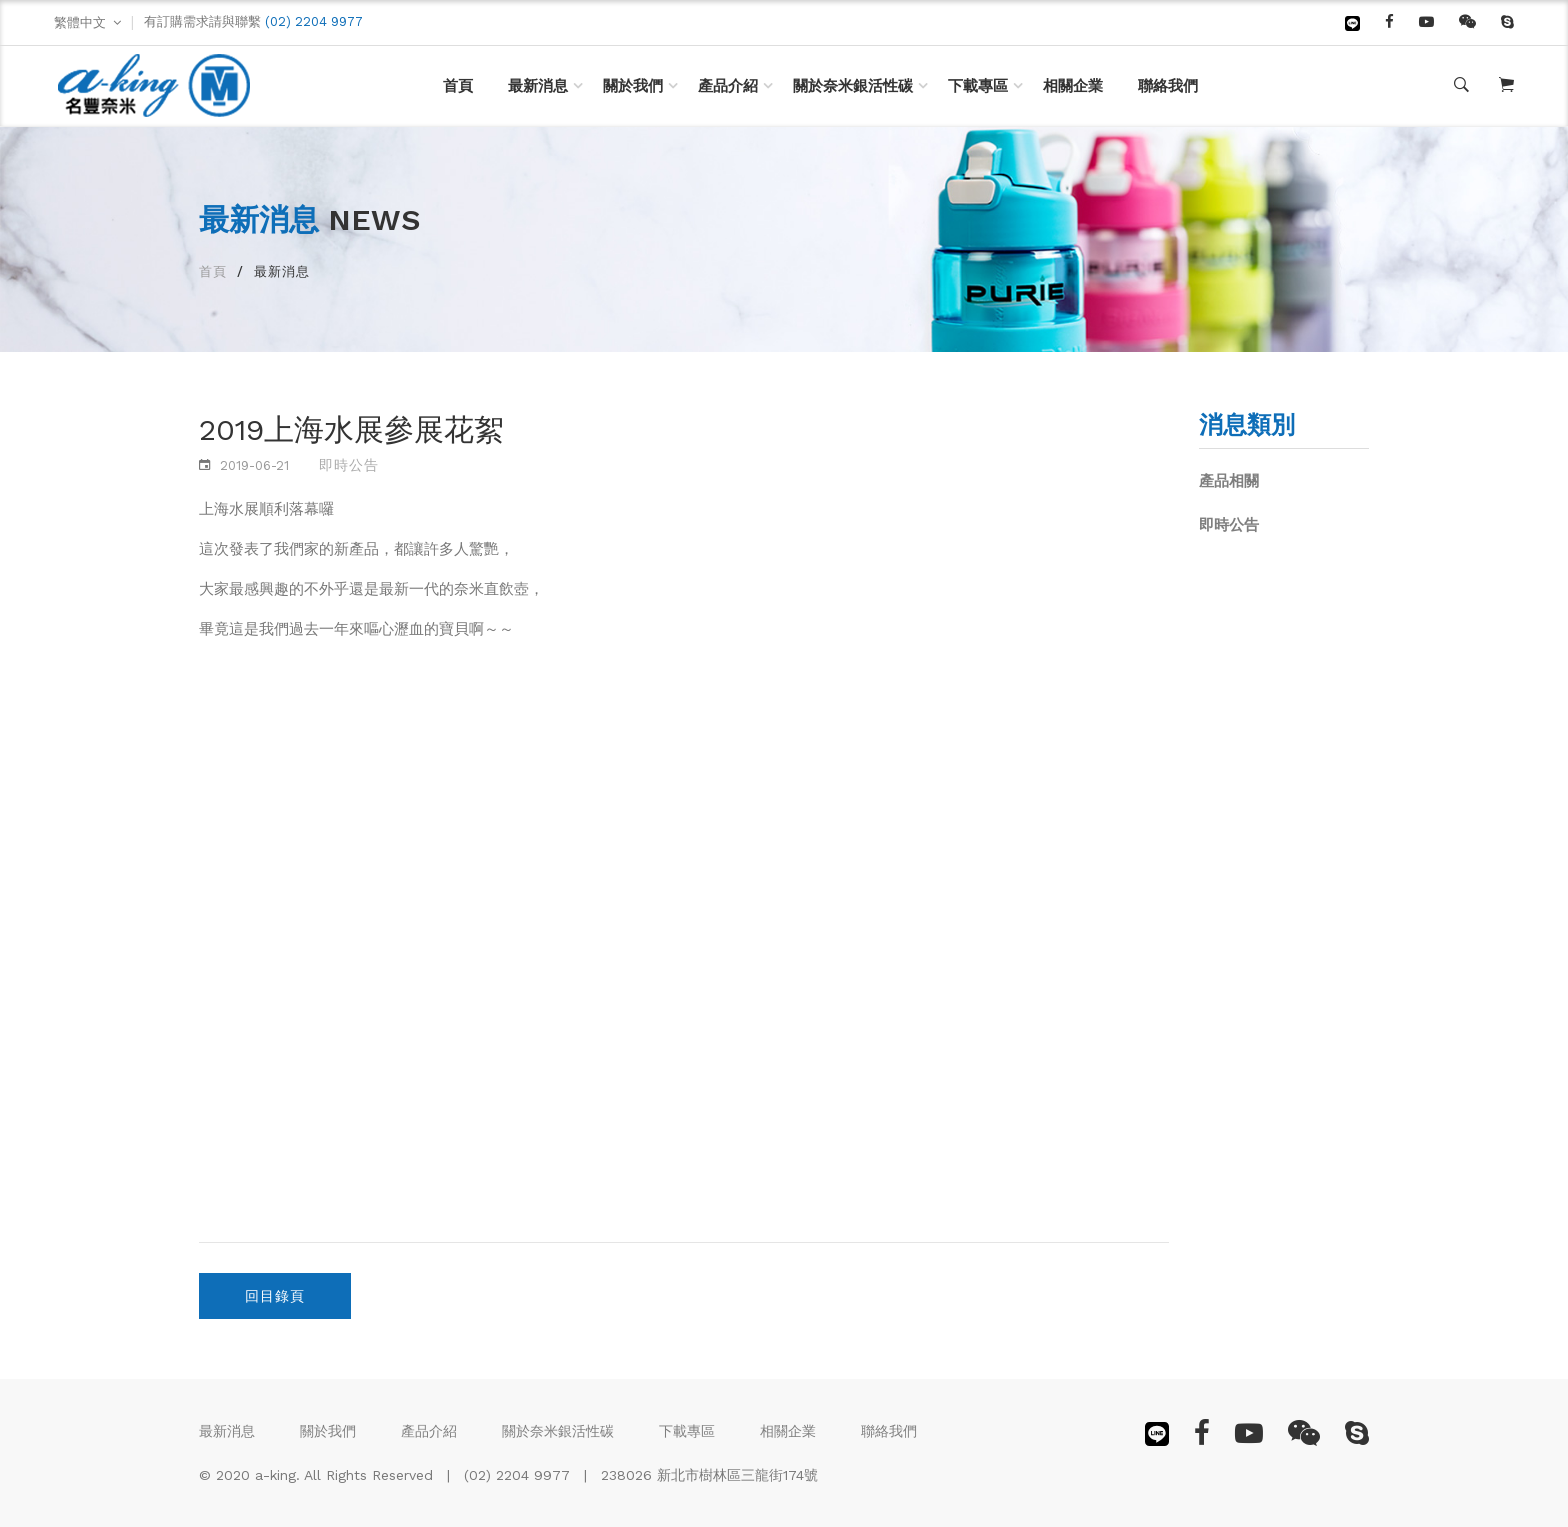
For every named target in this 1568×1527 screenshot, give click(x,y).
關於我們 (633, 86)
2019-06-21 (254, 465)
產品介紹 (728, 86)
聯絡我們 (1168, 86)
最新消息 (538, 86)
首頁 (458, 86)
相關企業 (1073, 86)
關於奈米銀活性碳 (853, 86)
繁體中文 (80, 22)
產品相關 (1229, 481)
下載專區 (978, 86)
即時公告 (1229, 525)
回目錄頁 (275, 1296)
